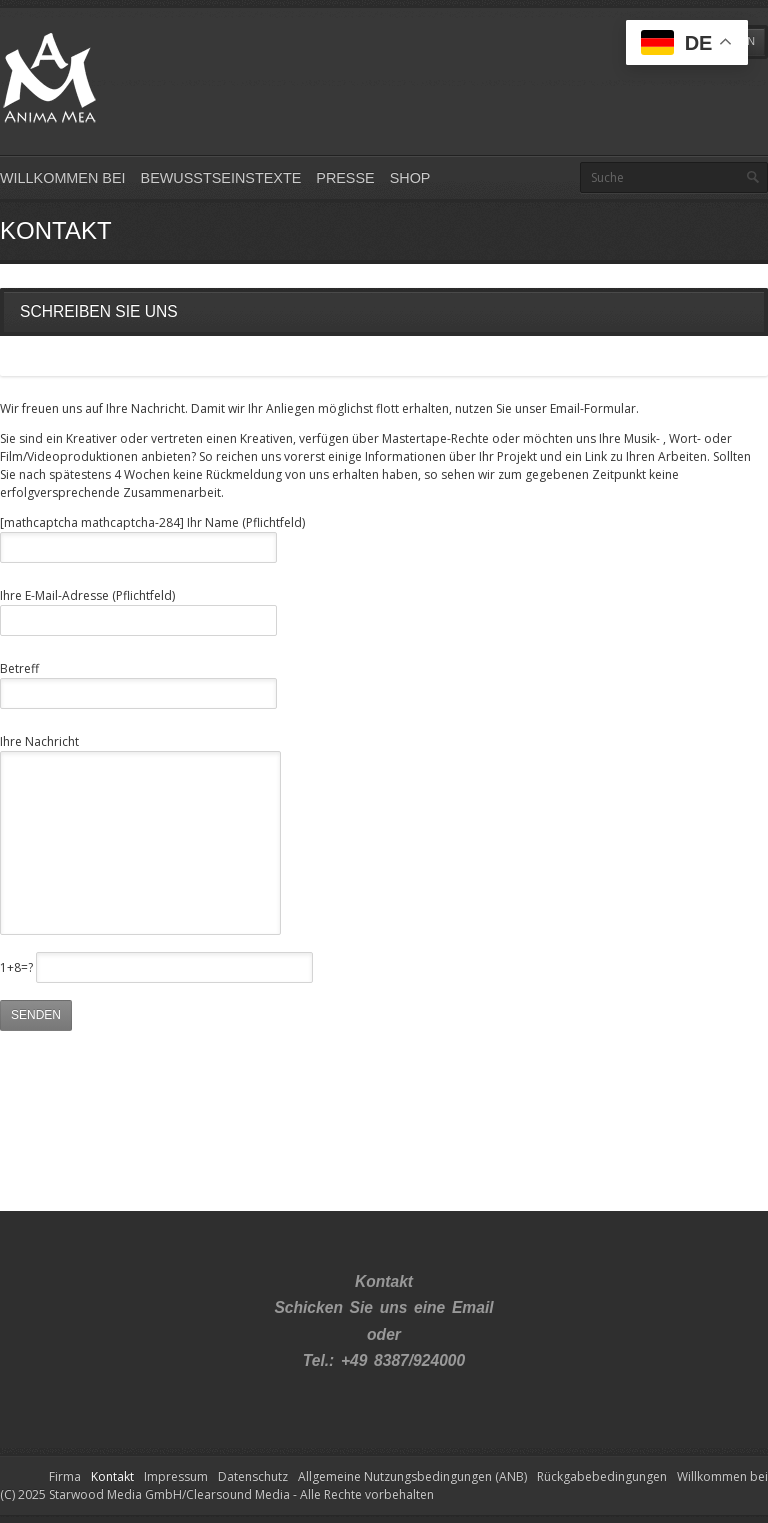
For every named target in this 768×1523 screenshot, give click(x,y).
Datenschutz (253, 1476)
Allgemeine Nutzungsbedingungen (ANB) (412, 1476)
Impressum (176, 1476)
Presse (345, 178)
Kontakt (112, 1476)
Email (473, 1307)
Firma (65, 1476)
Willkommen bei (63, 178)
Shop (410, 178)
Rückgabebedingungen (602, 1476)
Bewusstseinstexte (221, 178)
